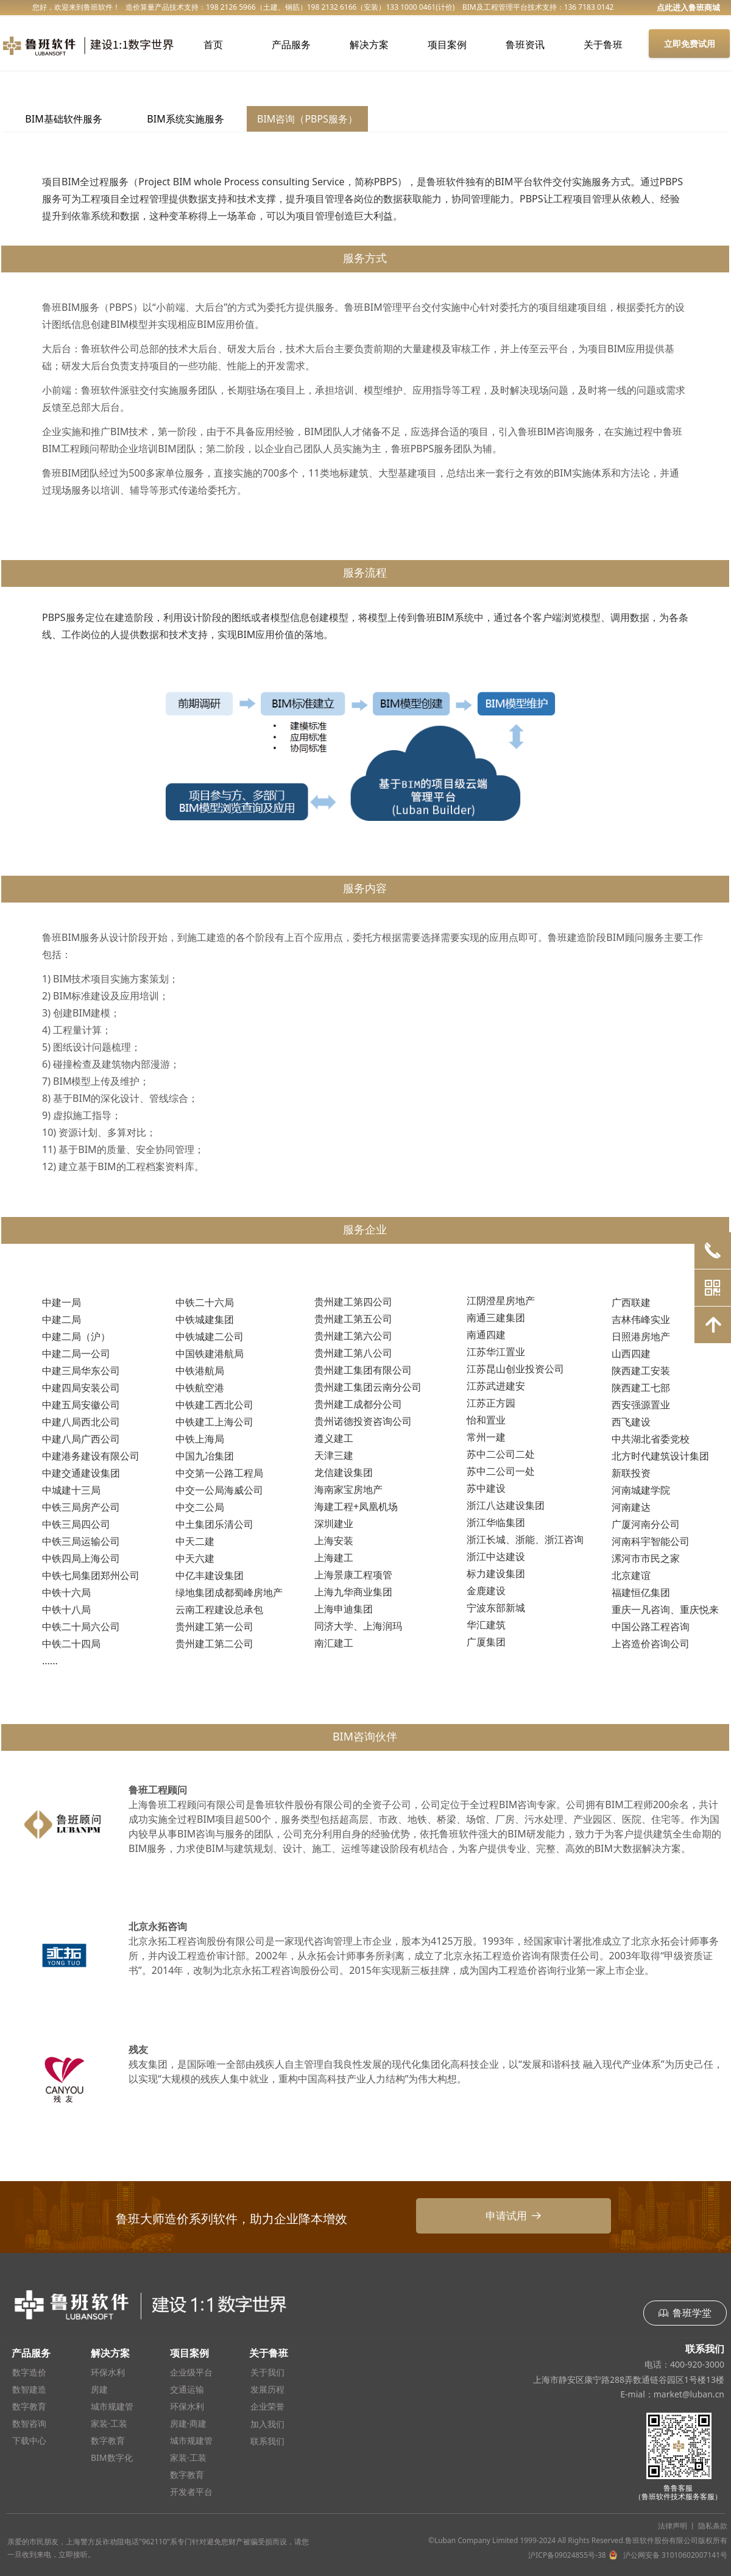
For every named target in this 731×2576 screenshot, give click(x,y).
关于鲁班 (603, 44)
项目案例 (447, 44)
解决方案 (369, 44)
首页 (213, 44)
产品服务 (291, 44)
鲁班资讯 (525, 44)
